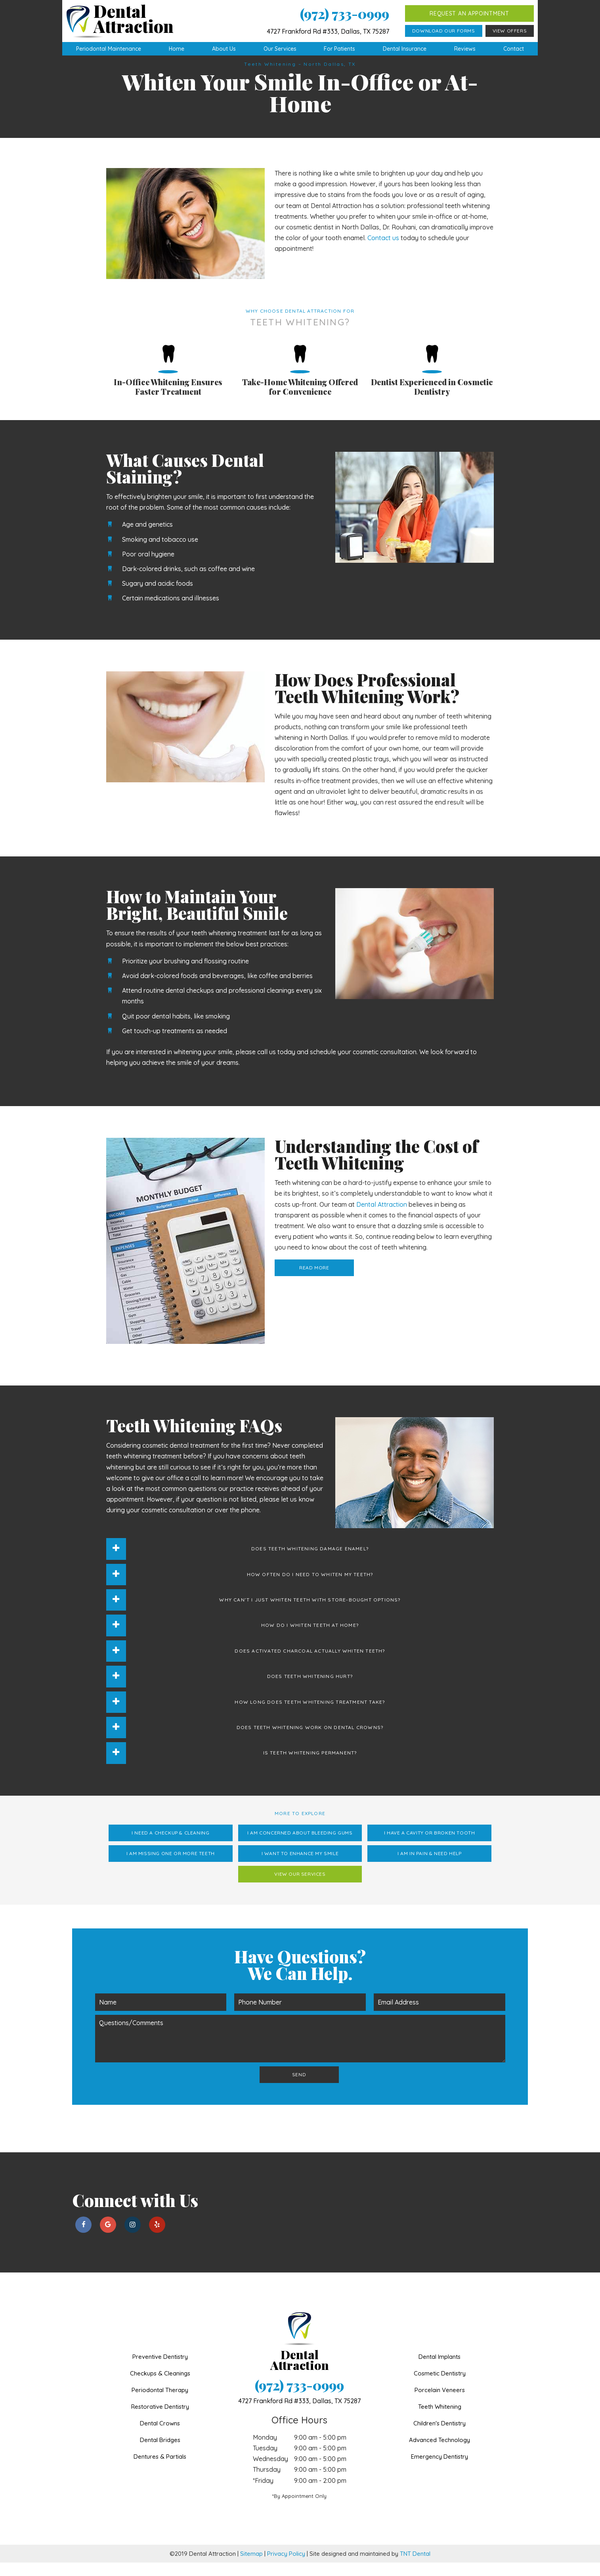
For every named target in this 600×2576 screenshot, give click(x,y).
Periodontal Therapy (160, 2403)
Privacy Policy (286, 2567)
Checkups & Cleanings (160, 2387)
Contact (513, 48)
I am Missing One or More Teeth (170, 1867)
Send (299, 2088)
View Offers (510, 31)
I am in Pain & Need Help (429, 1867)
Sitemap (251, 2567)
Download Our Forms (443, 31)
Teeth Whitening (439, 2420)
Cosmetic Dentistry (440, 2387)
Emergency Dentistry (439, 2470)
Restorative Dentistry (160, 2420)
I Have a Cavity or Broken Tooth (429, 1846)
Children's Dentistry (439, 2436)
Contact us (383, 251)
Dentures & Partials (160, 2470)
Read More (314, 1281)
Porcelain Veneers (440, 2403)
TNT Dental (415, 2567)
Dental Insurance (404, 48)
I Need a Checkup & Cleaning (170, 1846)
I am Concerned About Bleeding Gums (299, 1846)
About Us (224, 48)
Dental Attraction (381, 1218)
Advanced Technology (439, 2453)
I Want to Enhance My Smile (300, 1867)
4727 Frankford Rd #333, (299, 2414)
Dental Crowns (160, 2436)
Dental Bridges (160, 2453)
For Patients (339, 48)
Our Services (280, 48)
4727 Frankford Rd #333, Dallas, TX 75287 (328, 31)
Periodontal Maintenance (108, 48)
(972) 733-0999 (344, 13)
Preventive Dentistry (160, 2370)
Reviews (465, 48)
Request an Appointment (469, 13)
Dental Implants (439, 2370)
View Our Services (299, 1887)
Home (176, 48)
